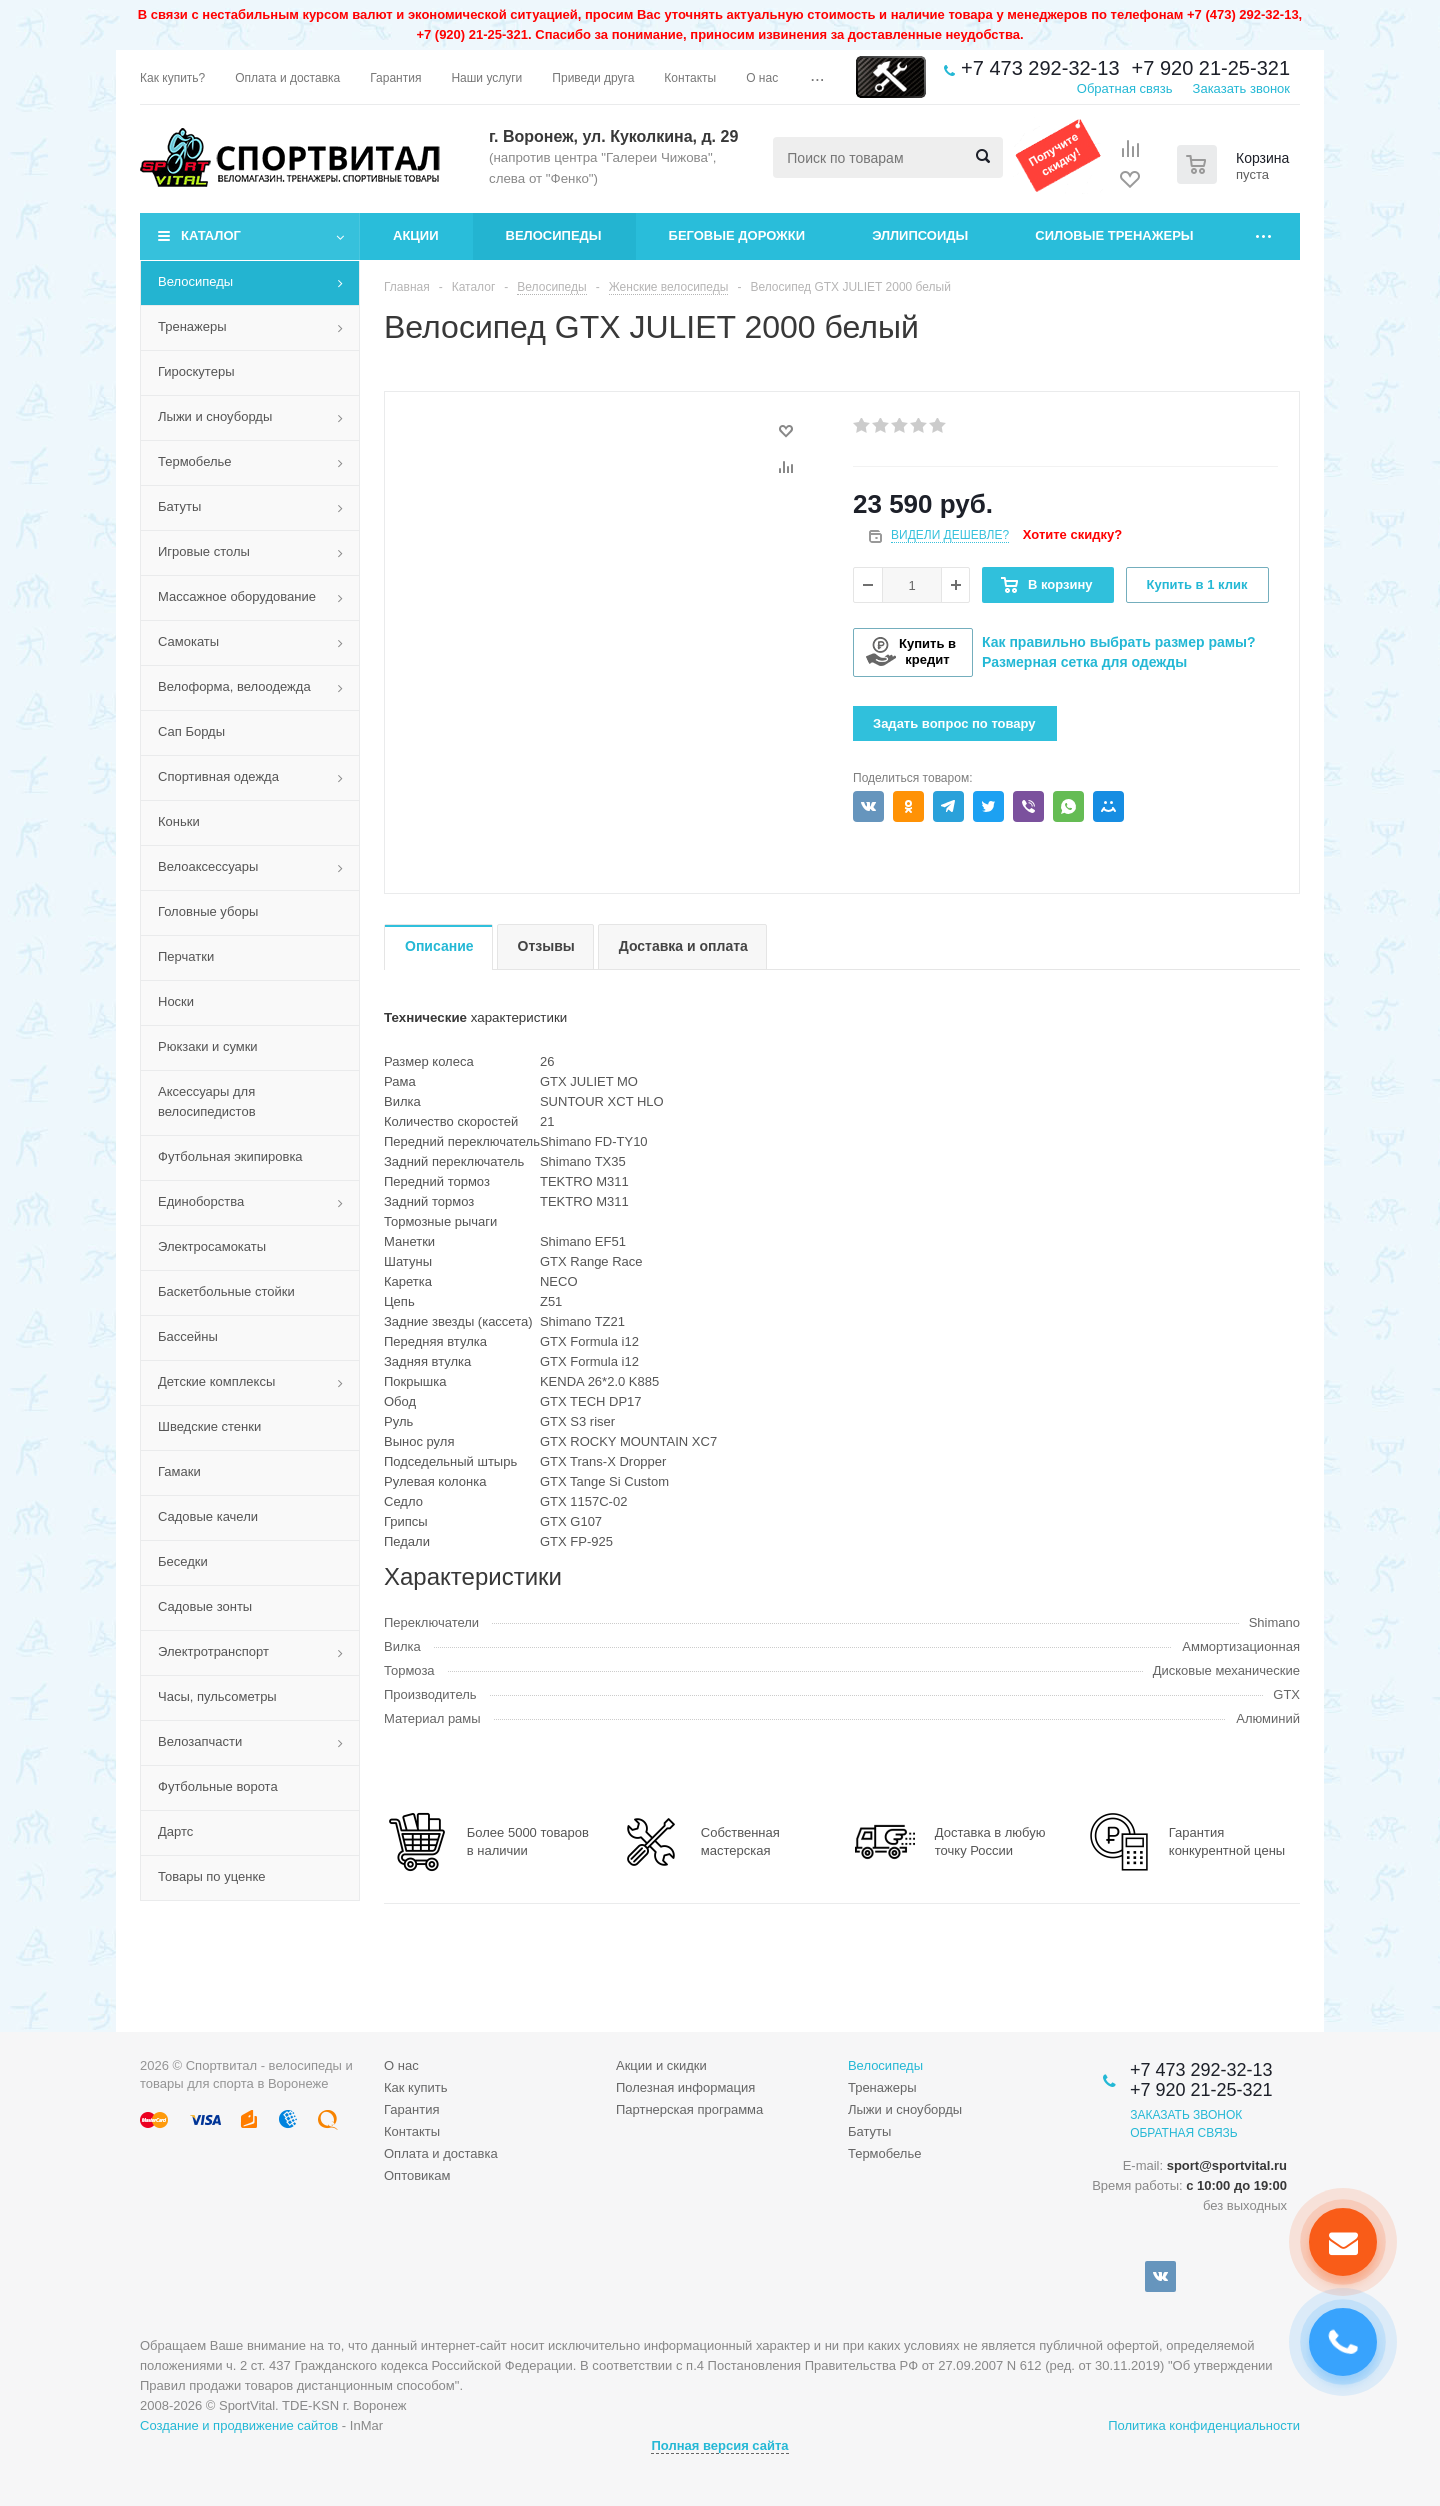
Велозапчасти (200, 1741)
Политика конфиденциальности (1204, 2425)
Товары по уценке (212, 1876)
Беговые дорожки (737, 235)
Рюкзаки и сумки (208, 1046)
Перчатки (186, 956)
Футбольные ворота (218, 1786)
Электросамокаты (212, 1246)
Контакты (412, 2131)
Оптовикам (417, 2175)
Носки (176, 1001)
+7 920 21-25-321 (1211, 68)
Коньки (179, 821)
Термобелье (195, 461)
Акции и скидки (661, 2065)
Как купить (415, 2087)
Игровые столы (204, 551)
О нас (401, 2065)
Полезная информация (685, 2087)
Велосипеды (554, 235)
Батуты (179, 506)
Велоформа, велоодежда (234, 686)
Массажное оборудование (237, 596)
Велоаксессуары (208, 866)
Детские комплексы (216, 1381)
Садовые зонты (205, 1606)
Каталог (211, 235)
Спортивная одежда (218, 776)
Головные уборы (208, 911)
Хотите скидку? (1072, 534)
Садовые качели (208, 1516)
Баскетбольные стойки (226, 1291)
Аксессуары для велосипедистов (207, 1101)
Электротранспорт (213, 1651)
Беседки (183, 1561)
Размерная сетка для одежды (1084, 662)
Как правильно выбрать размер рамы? (1119, 642)
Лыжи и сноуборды (215, 416)
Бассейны (188, 1336)
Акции (416, 235)
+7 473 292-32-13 (1040, 68)
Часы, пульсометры (217, 1696)
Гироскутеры (196, 371)
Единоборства (201, 1201)
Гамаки (179, 1471)
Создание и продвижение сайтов (239, 2425)
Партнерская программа (689, 2109)
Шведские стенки (209, 1426)
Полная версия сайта (719, 2445)
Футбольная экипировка (230, 1156)
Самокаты (188, 641)
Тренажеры (192, 326)
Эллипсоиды (920, 235)
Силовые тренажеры (1114, 235)
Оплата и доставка (441, 2153)
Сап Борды (191, 731)
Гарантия (411, 2109)
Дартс (175, 1831)
